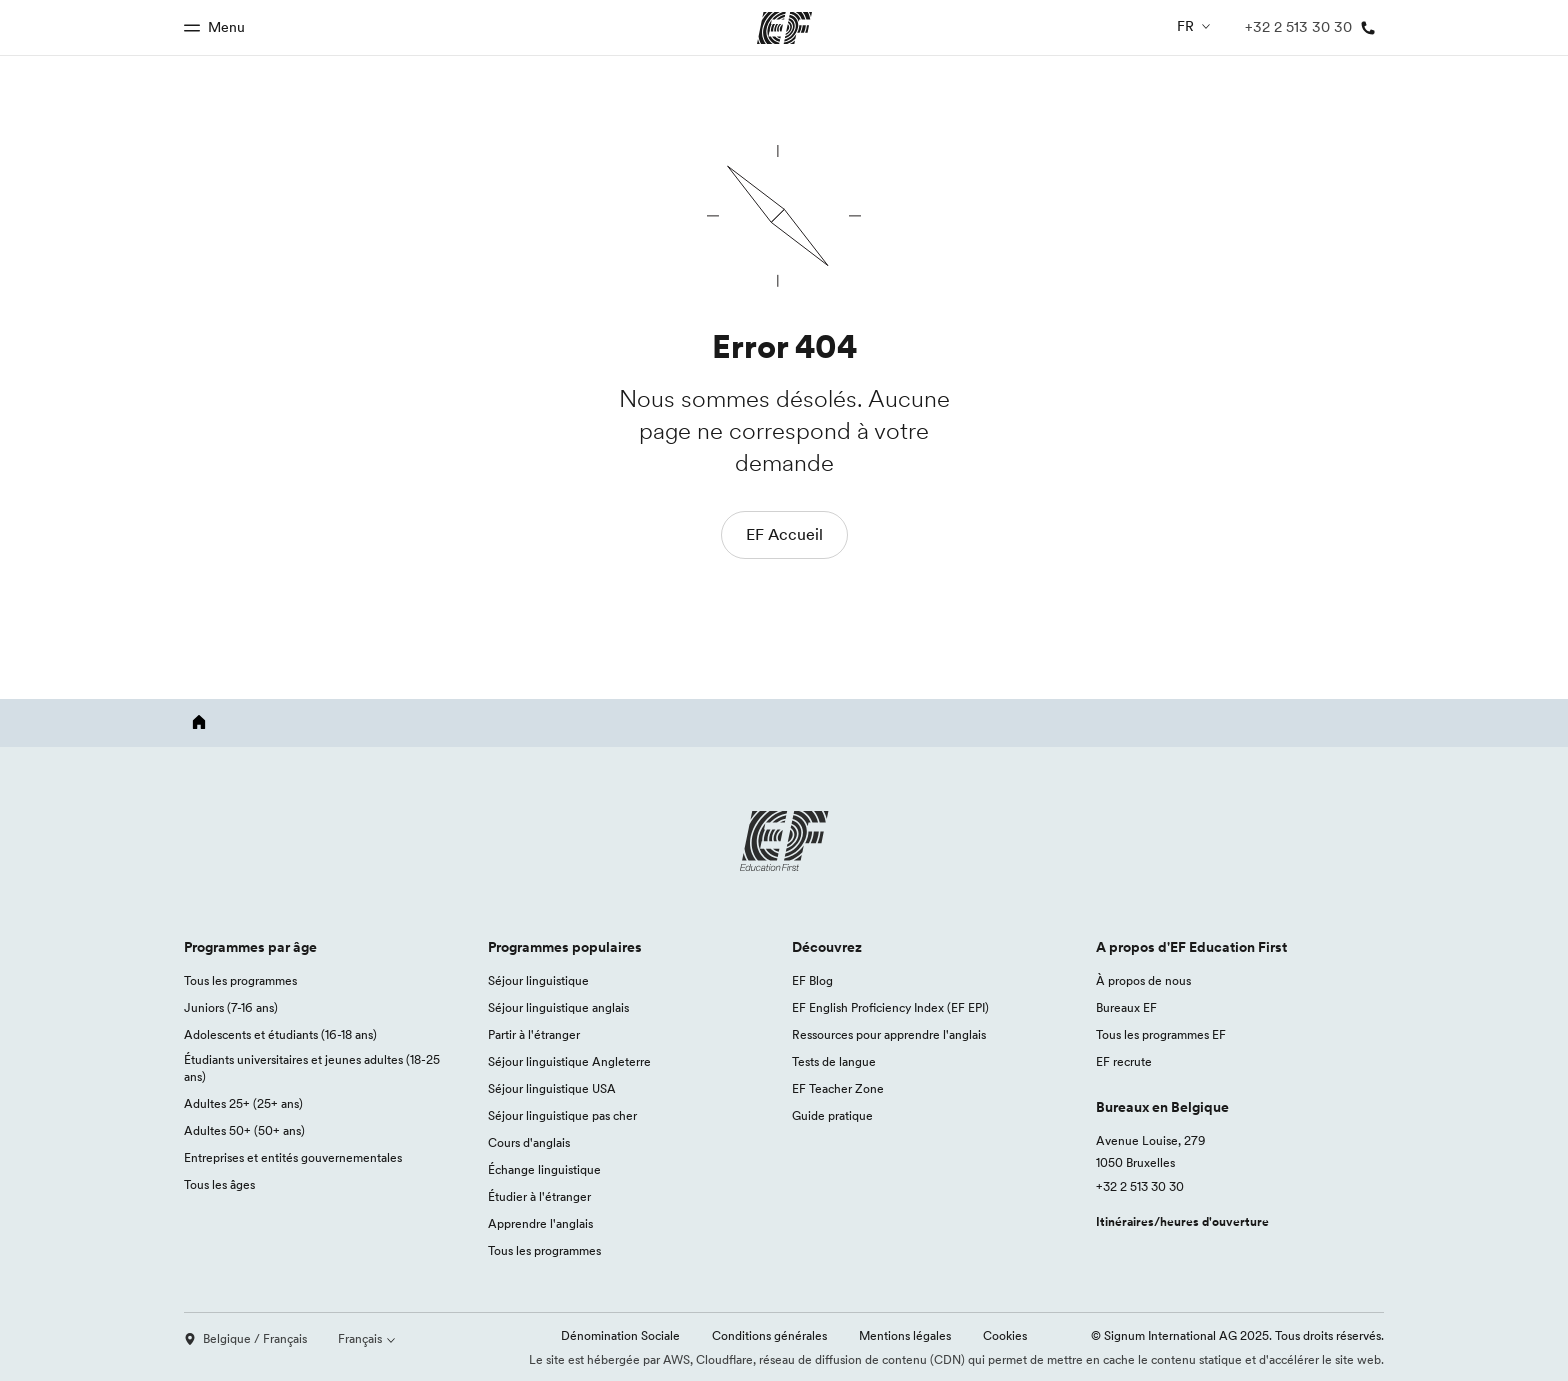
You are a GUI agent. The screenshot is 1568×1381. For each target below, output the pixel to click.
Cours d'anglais (529, 1142)
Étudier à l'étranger (539, 1196)
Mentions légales (905, 1335)
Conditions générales (769, 1335)
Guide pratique (832, 1115)
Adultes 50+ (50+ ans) (244, 1130)
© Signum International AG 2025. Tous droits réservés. (1237, 1335)
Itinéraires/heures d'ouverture (1182, 1221)
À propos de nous (1143, 980)
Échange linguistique (544, 1169)
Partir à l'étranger (534, 1034)
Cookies (1005, 1335)
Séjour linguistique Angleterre (569, 1061)
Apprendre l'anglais (540, 1223)
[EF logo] (784, 841)
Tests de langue (834, 1061)
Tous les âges (219, 1184)
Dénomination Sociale (620, 1335)
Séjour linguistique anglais (558, 1007)
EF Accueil (784, 534)
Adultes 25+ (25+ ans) (243, 1103)
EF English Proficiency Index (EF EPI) (890, 1007)
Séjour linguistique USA (552, 1088)
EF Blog (812, 980)
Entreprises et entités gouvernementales (293, 1157)
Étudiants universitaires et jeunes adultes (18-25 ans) (312, 1068)
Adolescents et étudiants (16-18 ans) (280, 1034)
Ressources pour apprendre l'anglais (889, 1034)
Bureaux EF (1126, 1007)
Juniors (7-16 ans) (231, 1007)
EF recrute (1124, 1061)
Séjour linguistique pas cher (562, 1115)
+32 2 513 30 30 (1140, 1186)
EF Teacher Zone (838, 1088)
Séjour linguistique (538, 980)
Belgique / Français (245, 1338)
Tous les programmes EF (1161, 1034)
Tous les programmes (240, 980)
